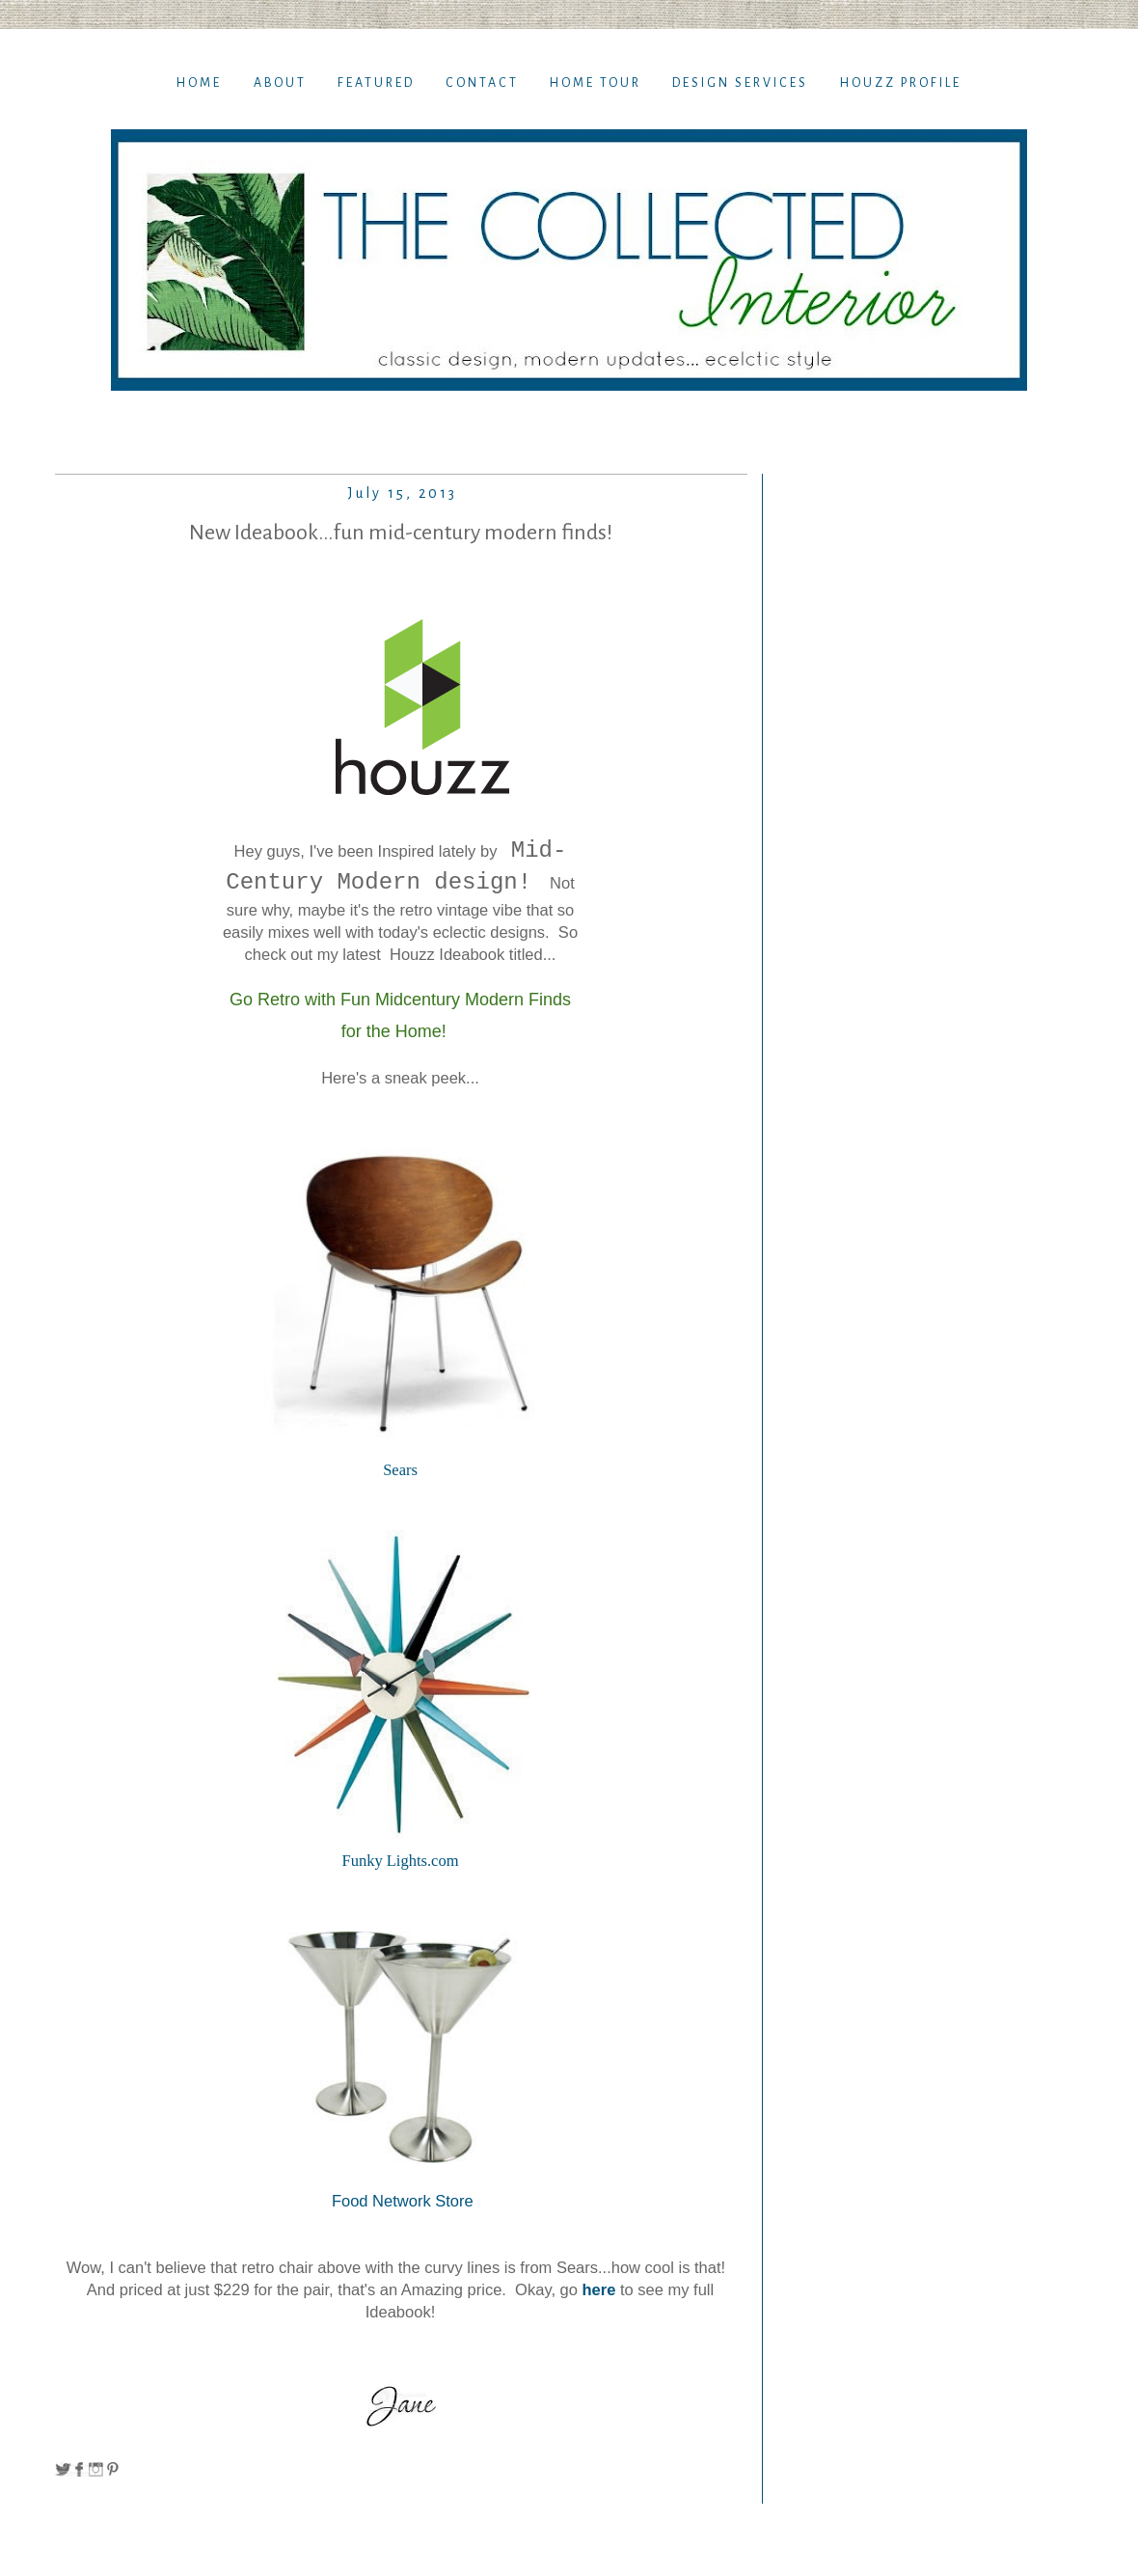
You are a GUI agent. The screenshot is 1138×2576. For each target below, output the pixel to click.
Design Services (740, 83)
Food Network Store (400, 2200)
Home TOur (595, 83)
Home (199, 83)
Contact (482, 83)
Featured (376, 83)
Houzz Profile (901, 83)
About (280, 83)
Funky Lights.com (399, 1860)
